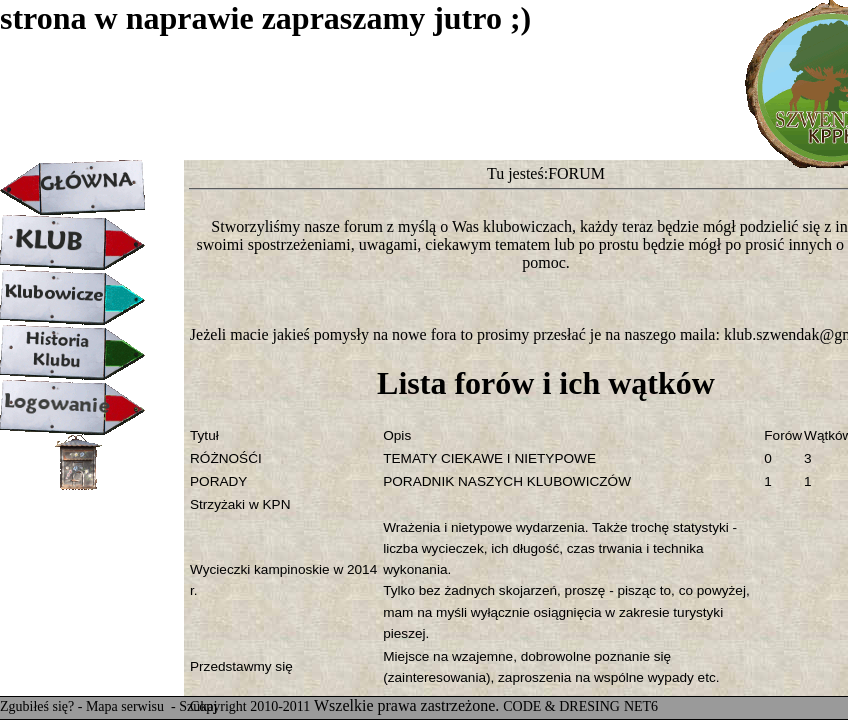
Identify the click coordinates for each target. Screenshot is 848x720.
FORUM (576, 173)
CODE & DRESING (561, 706)
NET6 (641, 706)
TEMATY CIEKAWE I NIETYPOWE (489, 458)
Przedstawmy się (241, 666)
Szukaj (198, 706)
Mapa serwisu (127, 706)
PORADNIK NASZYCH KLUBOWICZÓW (507, 481)
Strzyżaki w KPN (240, 504)
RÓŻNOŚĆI (226, 458)
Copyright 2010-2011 (250, 706)
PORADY (218, 481)
